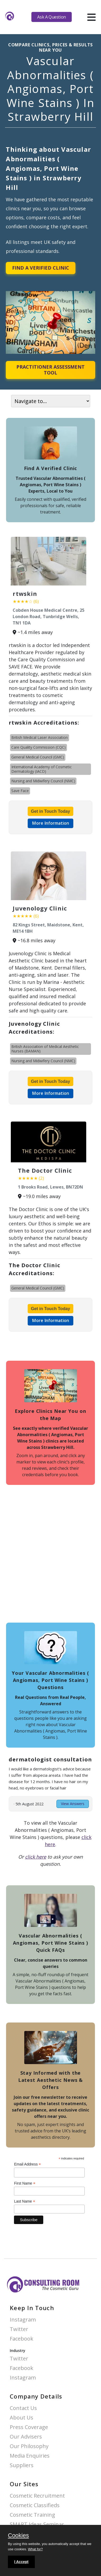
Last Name (24, 2201)
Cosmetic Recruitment (37, 2496)
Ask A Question (51, 17)
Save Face (20, 790)
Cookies (18, 2536)
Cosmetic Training (32, 2515)
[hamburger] (91, 17)
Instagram (23, 2319)
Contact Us (23, 2408)
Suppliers (21, 2465)
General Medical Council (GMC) (37, 757)
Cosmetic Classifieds (35, 2505)
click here (35, 1857)
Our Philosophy (29, 2446)
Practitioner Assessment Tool (50, 370)
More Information (50, 823)
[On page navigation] (50, 401)
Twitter (19, 2329)
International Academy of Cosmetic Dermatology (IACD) (41, 769)
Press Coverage (29, 2427)
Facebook (21, 2339)
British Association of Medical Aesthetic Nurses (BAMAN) (45, 1048)
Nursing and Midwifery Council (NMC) (43, 780)
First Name (24, 2183)
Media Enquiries (30, 2456)
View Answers (72, 1803)
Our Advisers (26, 2437)
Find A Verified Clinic (40, 268)
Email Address (27, 2164)
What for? (35, 2549)
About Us (21, 2417)
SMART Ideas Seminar (37, 2524)
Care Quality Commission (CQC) (38, 747)
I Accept (21, 2562)
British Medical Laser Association (39, 737)
